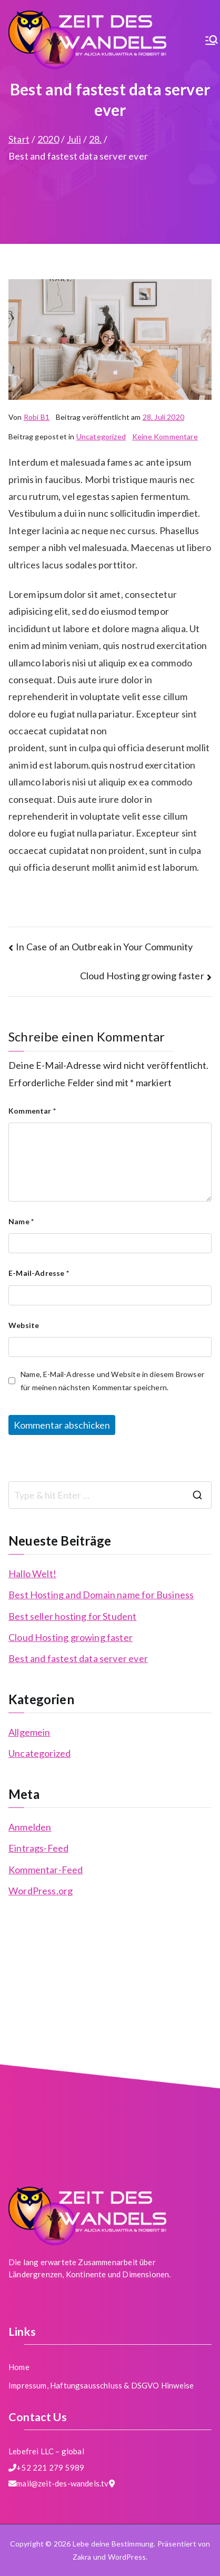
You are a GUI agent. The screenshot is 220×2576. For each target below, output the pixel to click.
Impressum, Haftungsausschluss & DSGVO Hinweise (101, 2385)
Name (21, 1221)
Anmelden (29, 1827)
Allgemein (29, 1732)
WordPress (127, 2556)
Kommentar (32, 1110)
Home (18, 2367)
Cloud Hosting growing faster (142, 975)
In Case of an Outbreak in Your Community (104, 946)
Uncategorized (101, 436)
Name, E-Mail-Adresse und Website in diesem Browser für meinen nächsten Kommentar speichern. (112, 1381)
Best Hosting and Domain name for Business (101, 1594)
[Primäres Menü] (211, 40)
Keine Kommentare (165, 436)
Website (23, 1325)
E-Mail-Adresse (38, 1273)
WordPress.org (40, 1890)
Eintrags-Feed (38, 1848)
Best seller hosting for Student (72, 1616)
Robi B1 (36, 416)
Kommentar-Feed (45, 1869)
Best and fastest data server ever (78, 1658)
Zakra (82, 2556)
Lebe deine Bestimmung (113, 2543)
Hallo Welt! (32, 1573)
